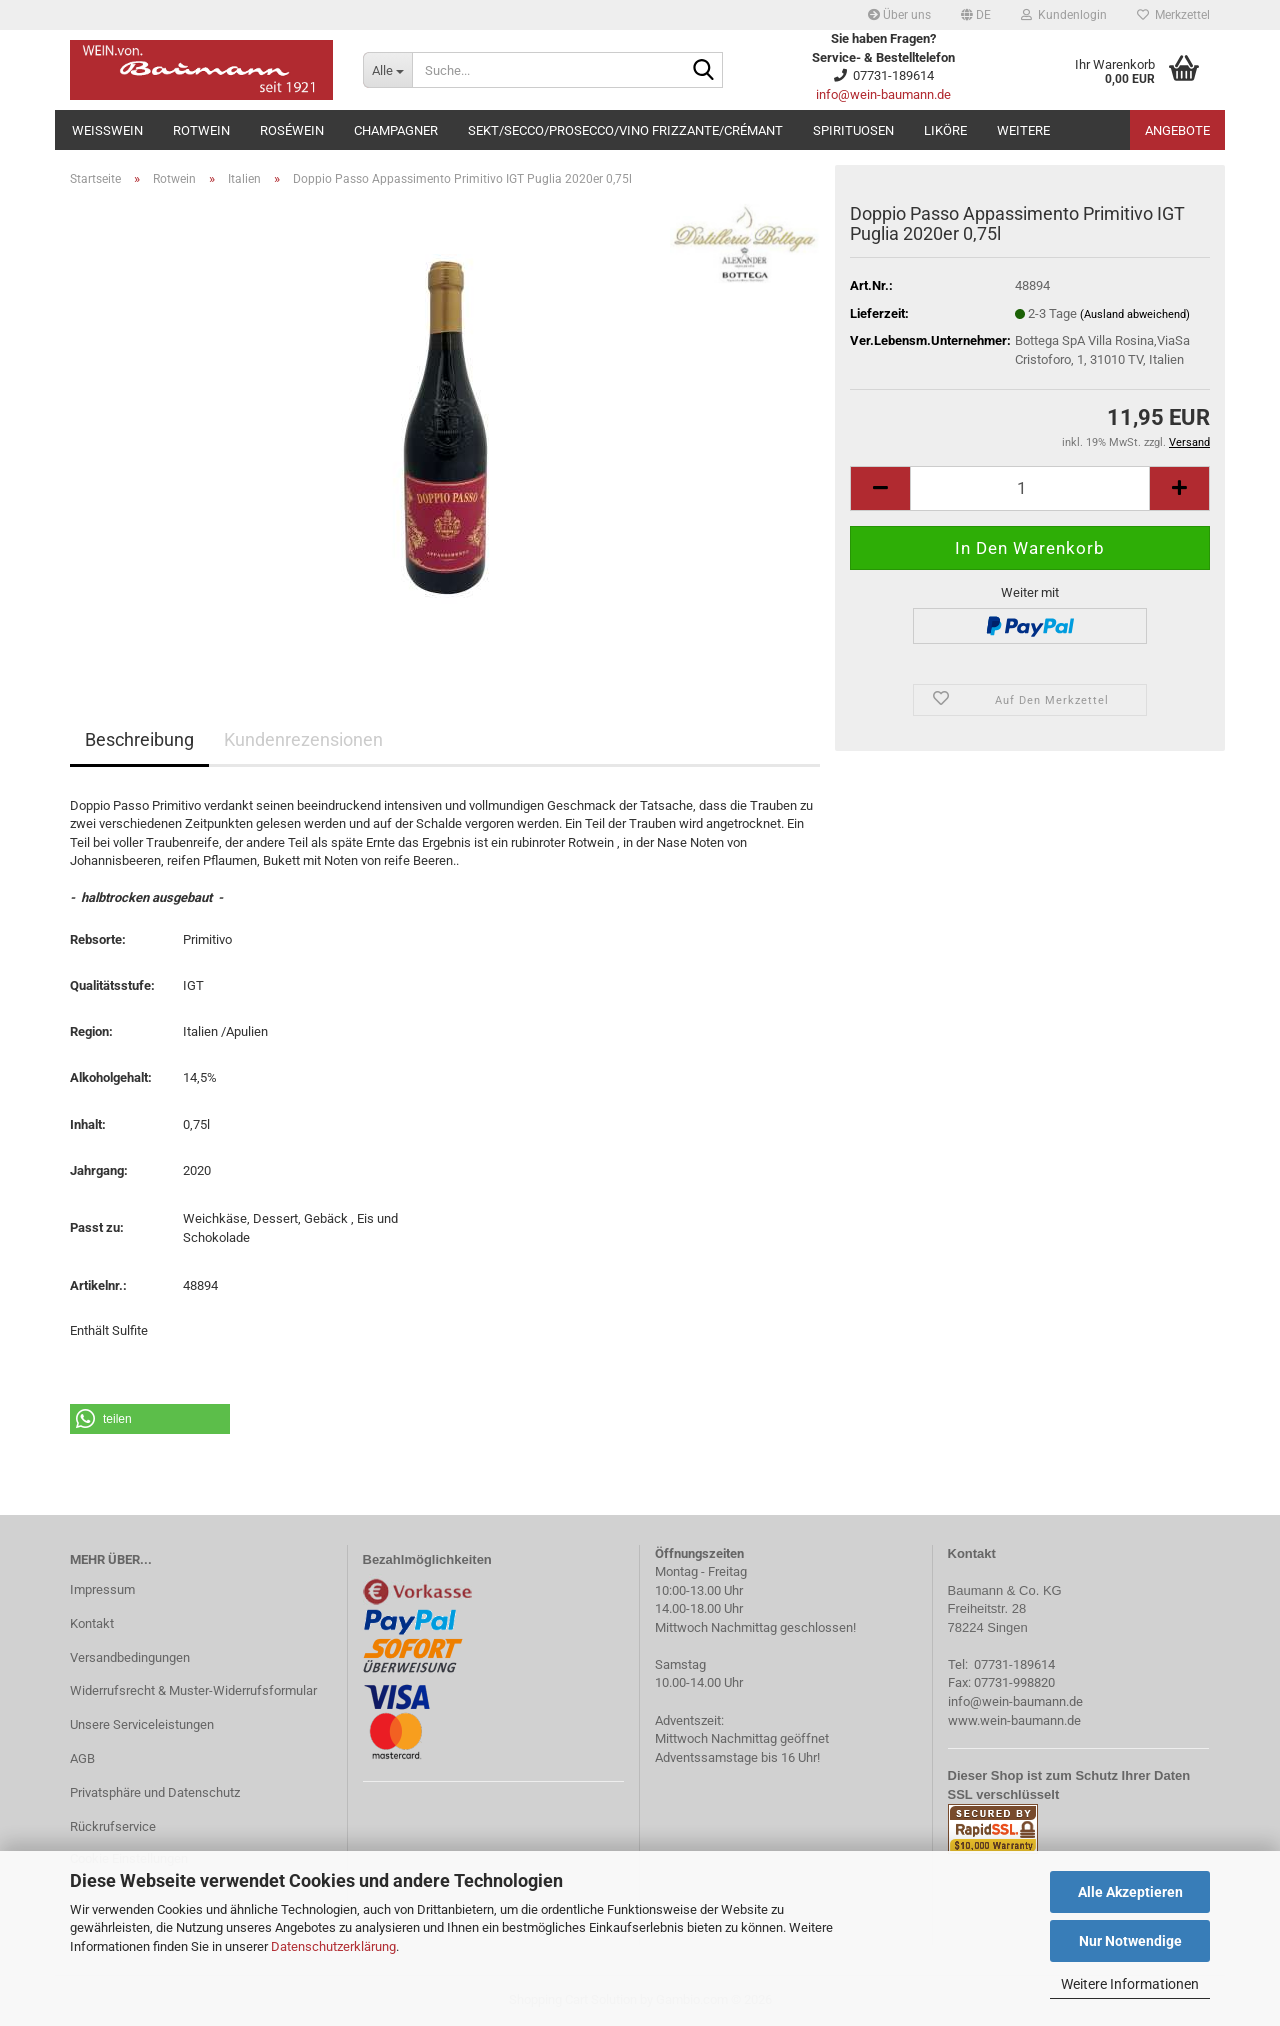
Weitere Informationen (1130, 1984)
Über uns (899, 15)
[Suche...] (387, 70)
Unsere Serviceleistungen (142, 1724)
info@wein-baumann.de (883, 94)
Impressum (102, 1589)
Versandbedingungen (130, 1657)
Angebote (1177, 130)
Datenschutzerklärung (333, 1946)
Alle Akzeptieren (1130, 1892)
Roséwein (292, 130)
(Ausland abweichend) (1135, 314)
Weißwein (107, 130)
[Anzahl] (1030, 488)
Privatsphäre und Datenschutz (155, 1792)
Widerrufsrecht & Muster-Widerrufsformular (193, 1690)
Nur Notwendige (1130, 1941)
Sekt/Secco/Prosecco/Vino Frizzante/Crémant (625, 130)
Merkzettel (1173, 15)
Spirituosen (853, 130)
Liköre (945, 130)
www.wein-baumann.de (1014, 1720)
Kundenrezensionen (303, 739)
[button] (976, 15)
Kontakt (92, 1623)
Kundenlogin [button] (1064, 15)
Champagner (396, 130)
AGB (82, 1758)
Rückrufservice (113, 1826)
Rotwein (201, 130)
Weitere (1023, 130)
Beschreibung (139, 739)
